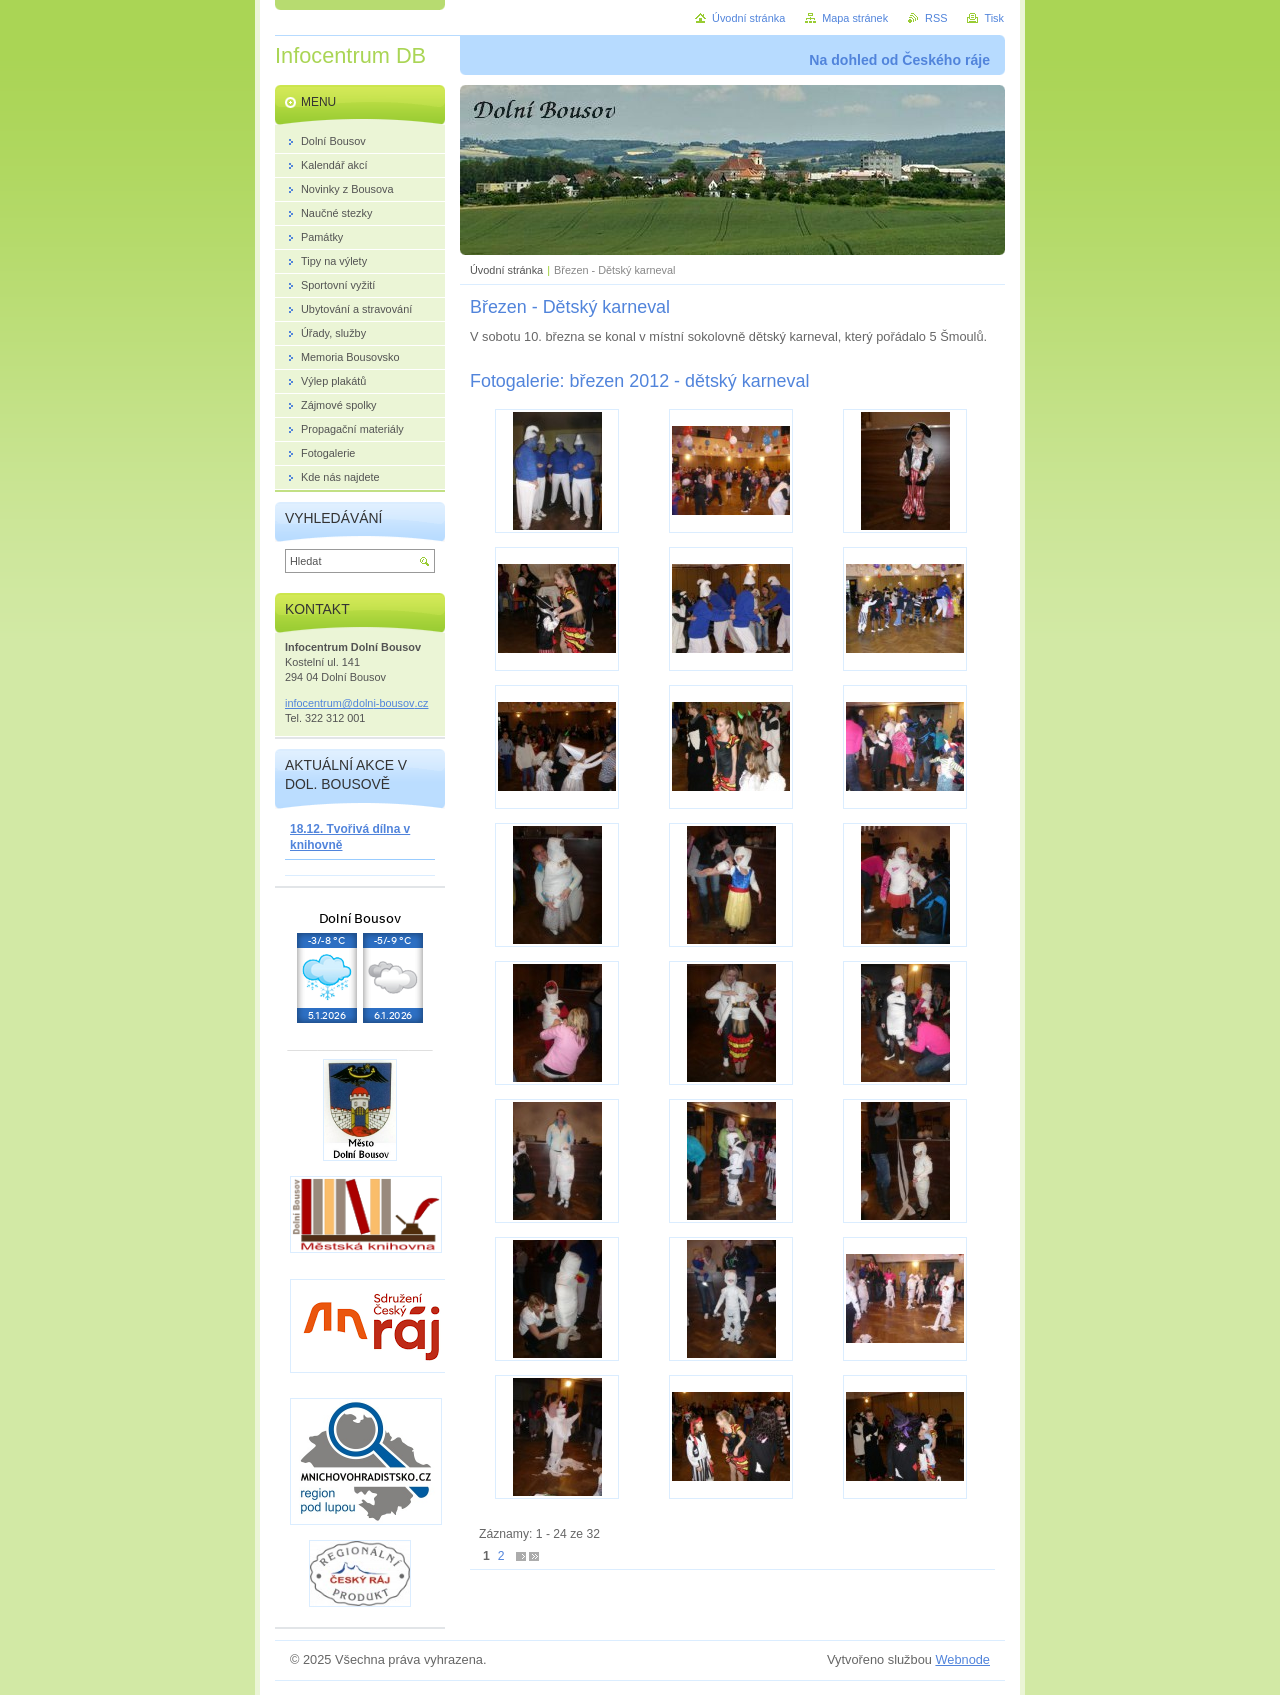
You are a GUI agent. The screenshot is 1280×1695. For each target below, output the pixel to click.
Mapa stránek (855, 18)
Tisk (994, 18)
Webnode (962, 1659)
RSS (936, 18)
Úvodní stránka (506, 270)
